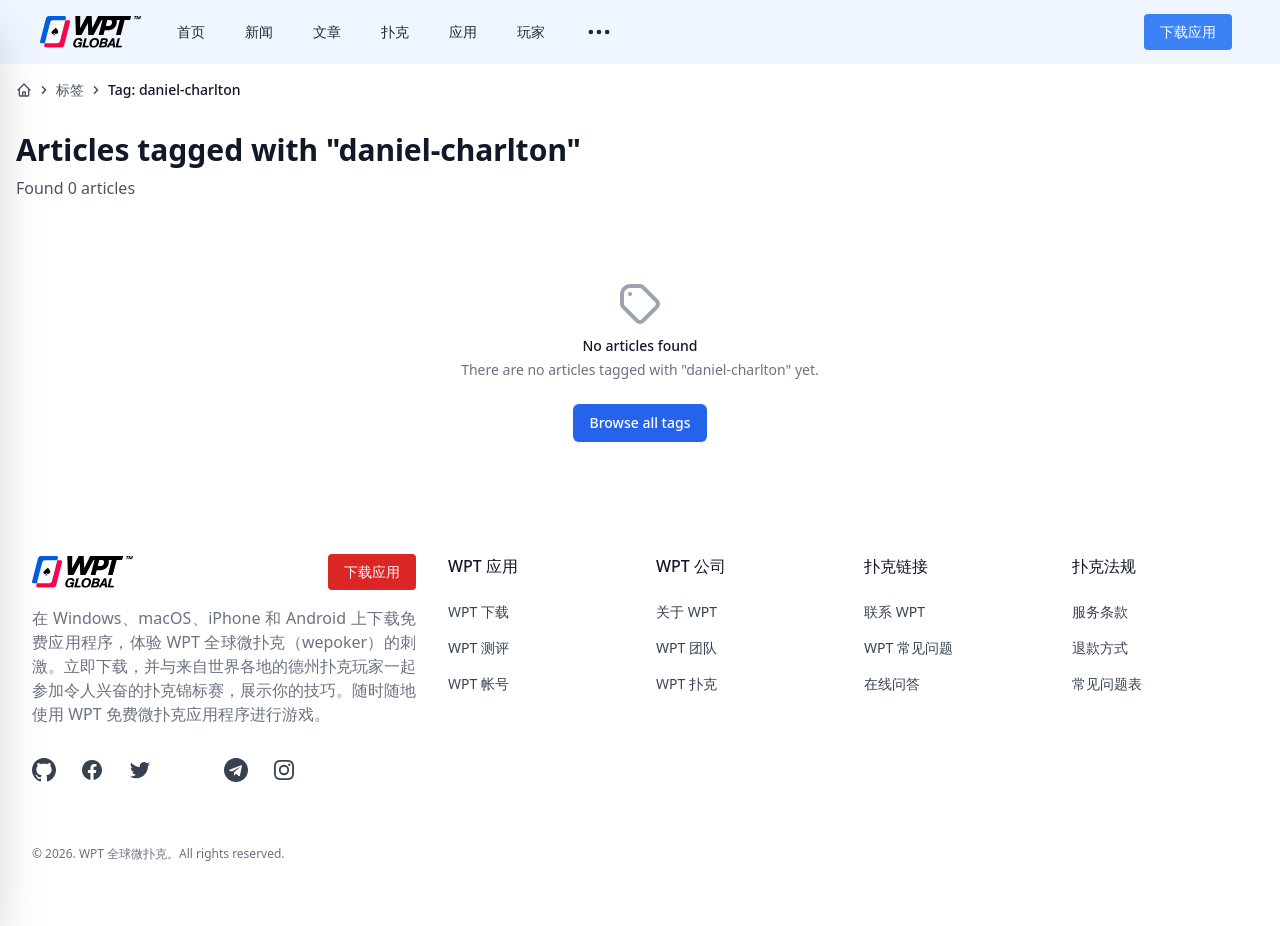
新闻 (259, 31)
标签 (70, 89)
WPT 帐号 (478, 683)
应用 (463, 31)
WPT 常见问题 (908, 647)
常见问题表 (1107, 683)
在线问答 (892, 683)
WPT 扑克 (686, 683)
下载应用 (1188, 31)
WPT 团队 (686, 647)
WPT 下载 (478, 611)
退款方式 (1100, 647)
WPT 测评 (478, 647)
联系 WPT (894, 611)
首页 (191, 31)
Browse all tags (640, 422)
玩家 (531, 31)
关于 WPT (686, 611)
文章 (327, 31)
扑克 (395, 31)
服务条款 (1100, 611)
